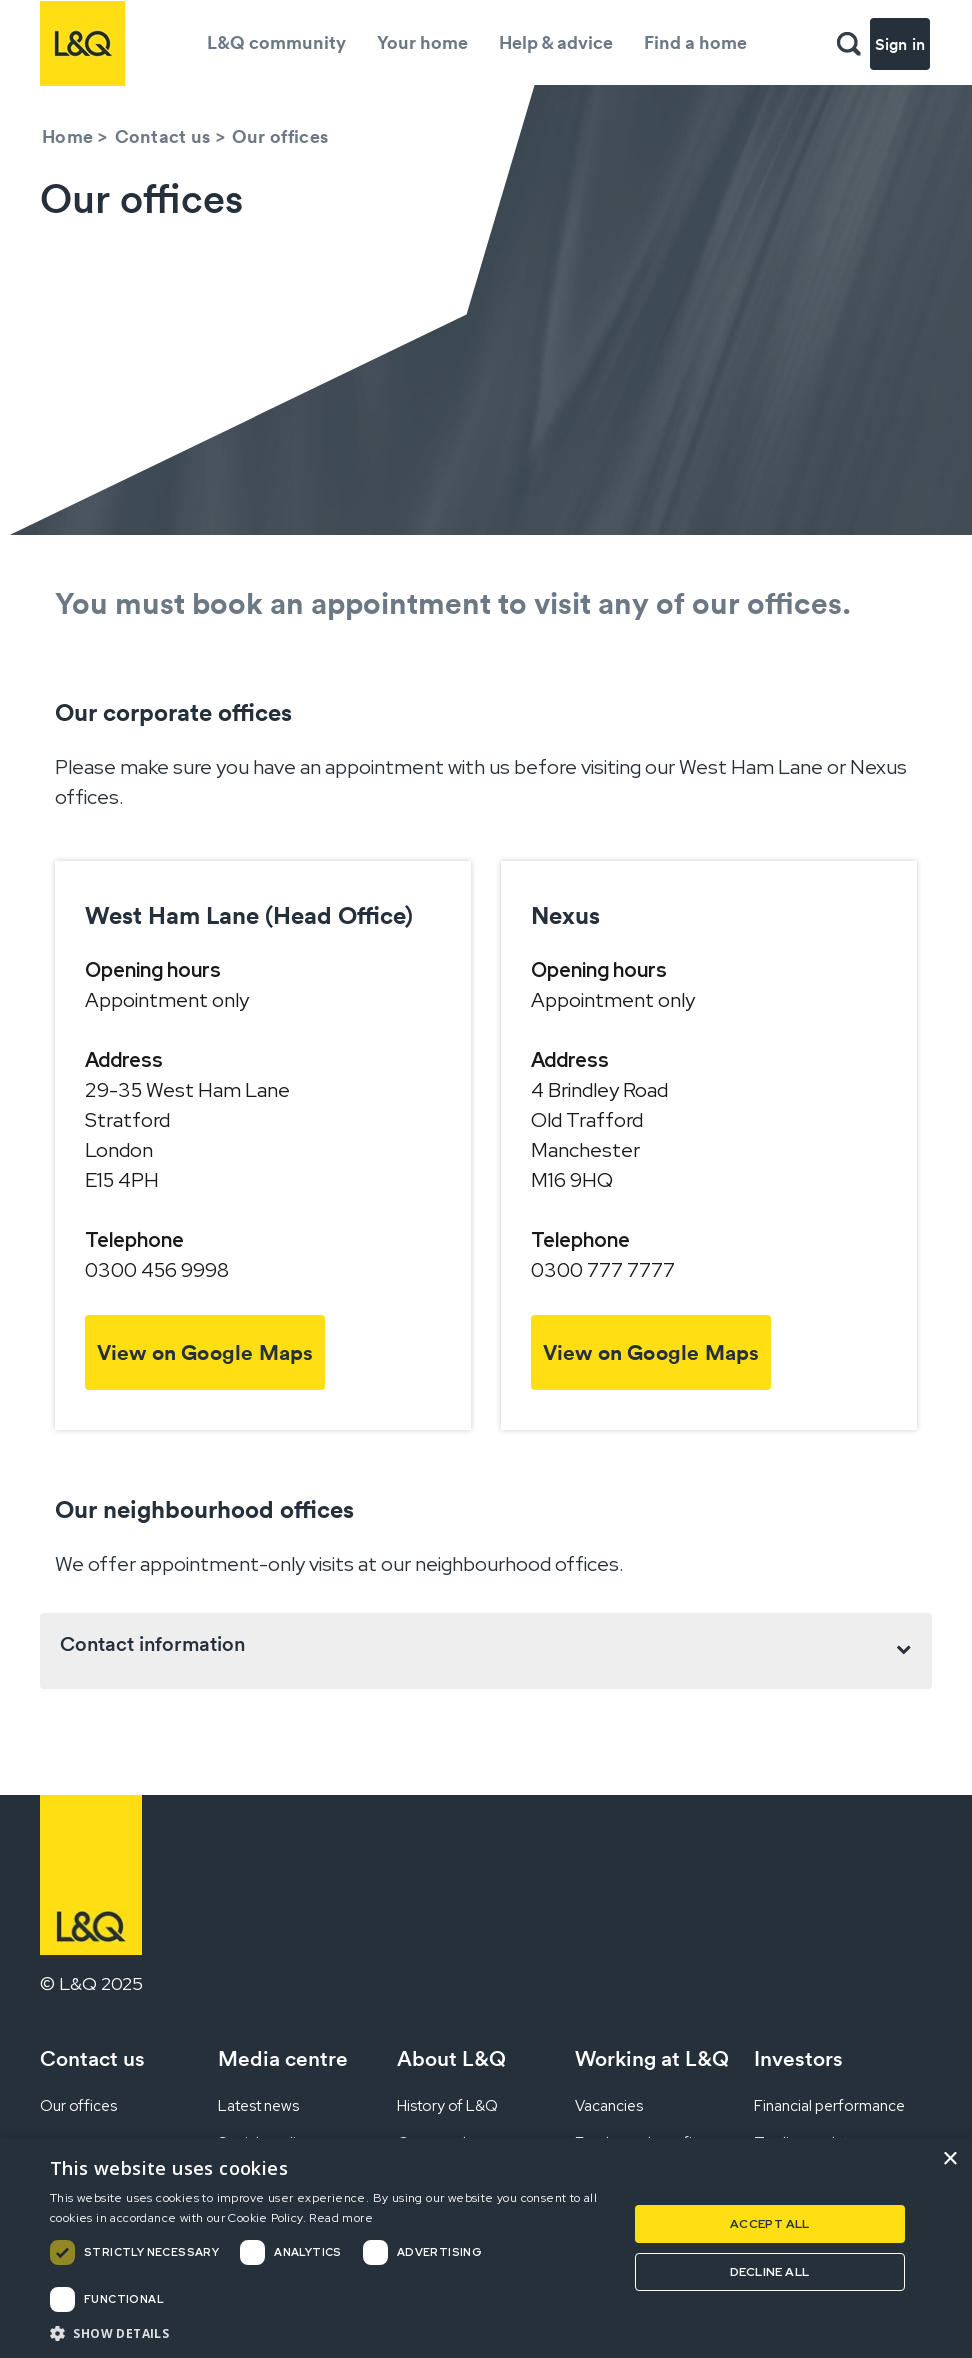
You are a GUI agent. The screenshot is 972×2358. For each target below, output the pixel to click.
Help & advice (556, 42)
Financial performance (829, 2106)
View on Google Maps (205, 1352)
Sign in (900, 44)
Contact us (163, 136)
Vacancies (609, 2106)
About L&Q (451, 2058)
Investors (798, 2058)
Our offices (78, 2106)
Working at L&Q (652, 2058)
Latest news (258, 2106)
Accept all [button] (770, 2224)
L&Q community (276, 42)
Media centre (283, 2058)
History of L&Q (447, 2106)
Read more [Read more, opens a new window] (341, 2218)
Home (67, 136)
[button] (330, 2333)
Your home (422, 42)
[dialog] (486, 2248)
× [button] (949, 2159)
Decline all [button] (769, 2272)
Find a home (695, 42)
